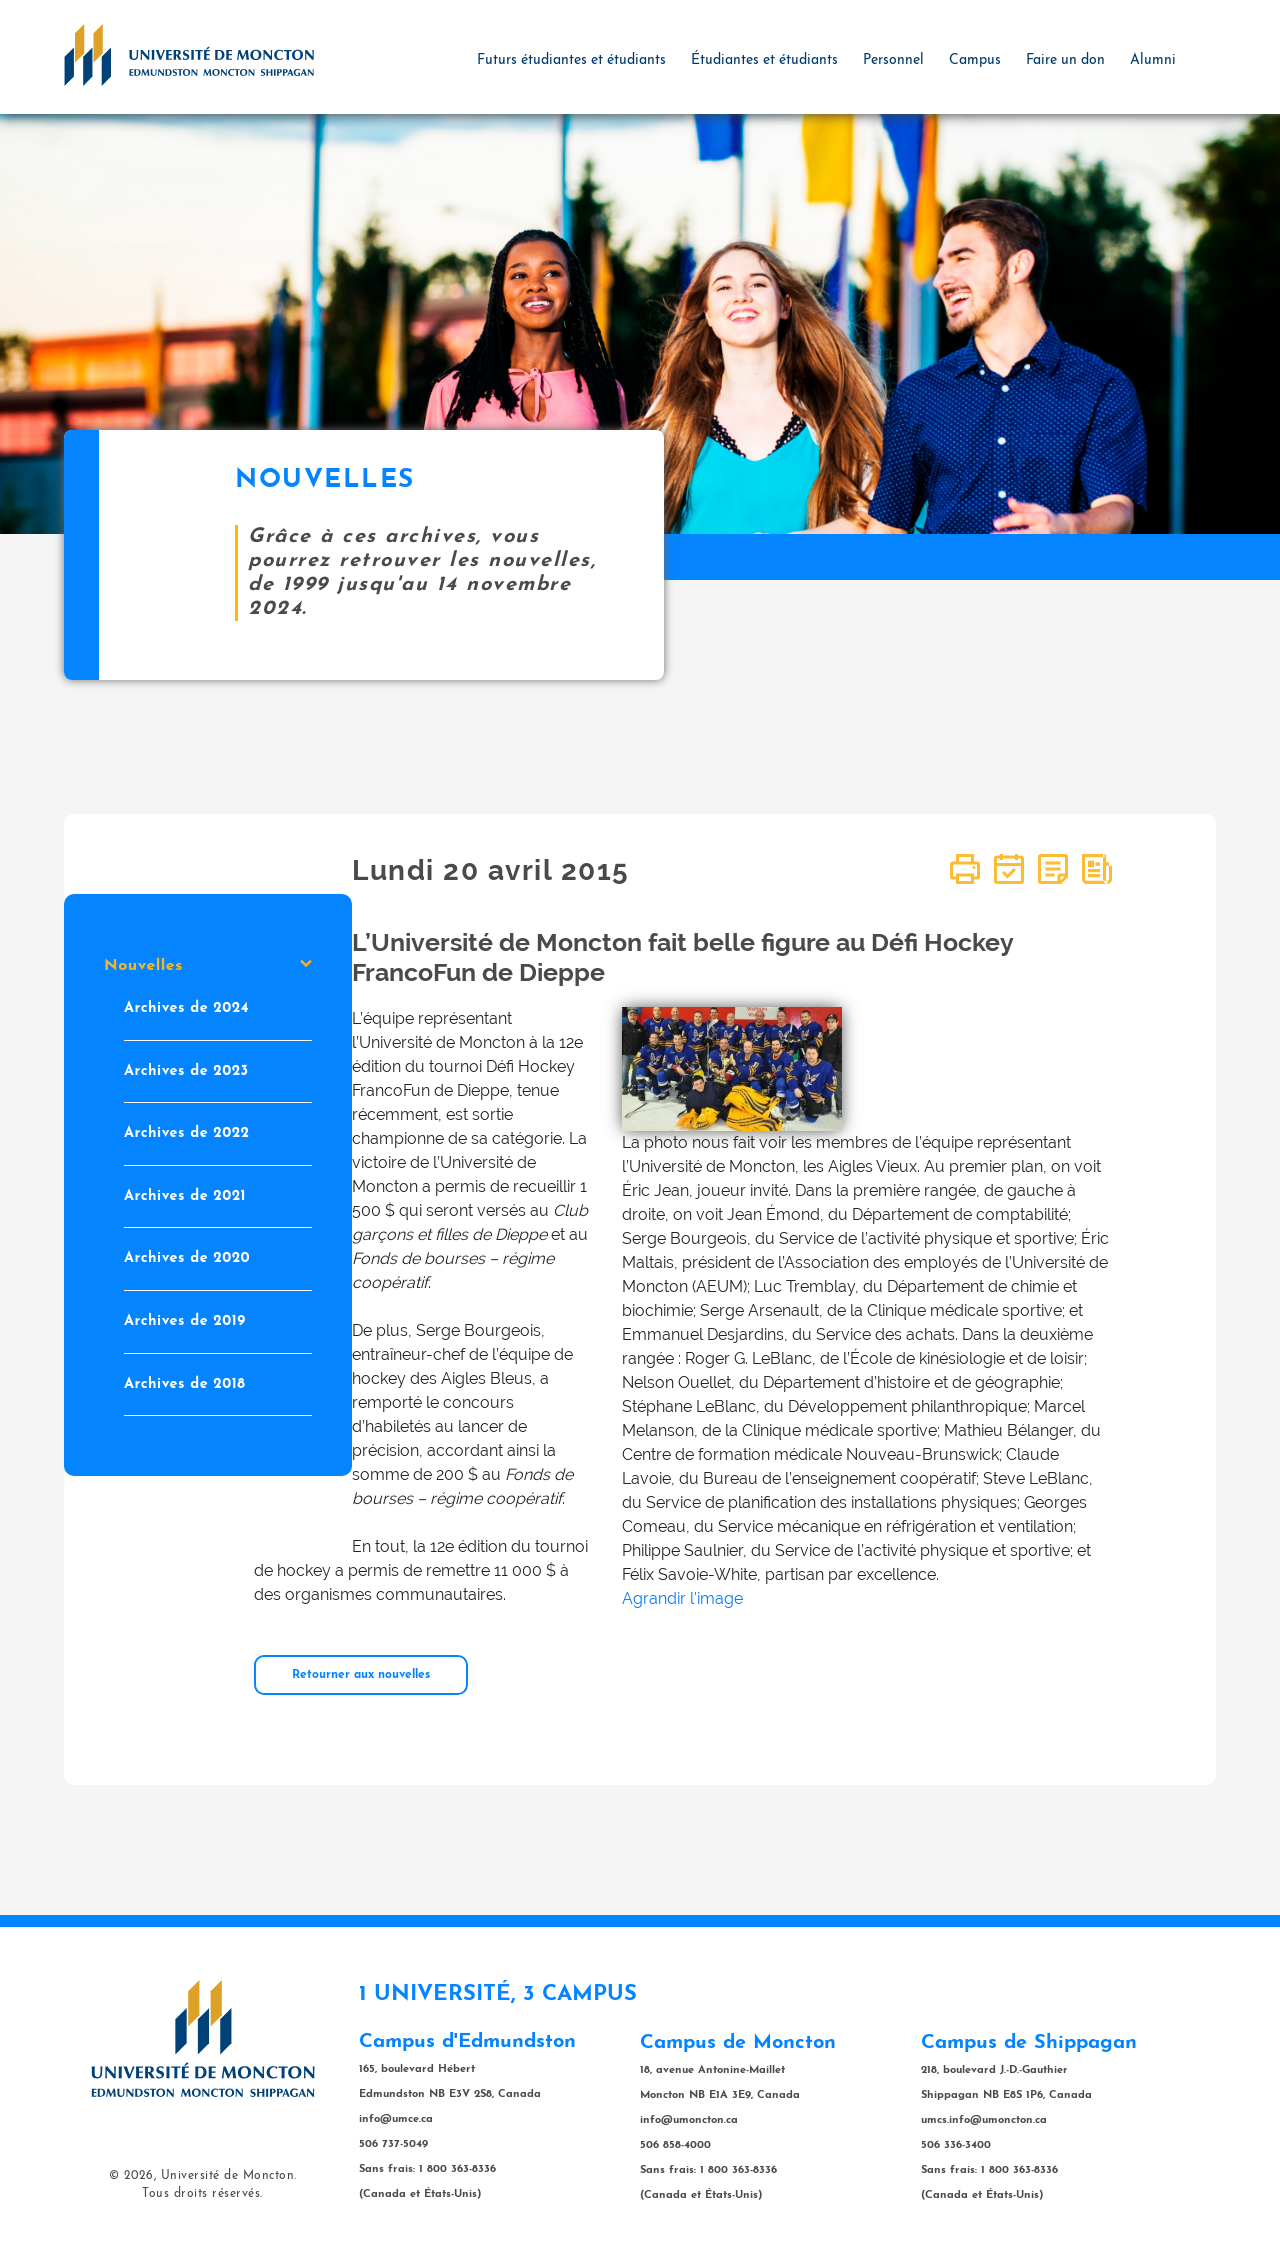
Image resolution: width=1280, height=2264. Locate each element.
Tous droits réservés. (202, 2194)
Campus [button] (975, 60)
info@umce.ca (396, 2119)
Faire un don (1065, 60)
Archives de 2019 (185, 1321)
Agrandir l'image (682, 1598)
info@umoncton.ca (689, 2120)
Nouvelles (208, 966)
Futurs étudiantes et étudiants (571, 60)
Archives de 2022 (187, 1133)
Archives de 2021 (185, 1195)
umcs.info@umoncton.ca (984, 2120)
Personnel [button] (893, 60)
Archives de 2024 (186, 1008)
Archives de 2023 (186, 1070)
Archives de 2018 (184, 1383)
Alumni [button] (1153, 60)
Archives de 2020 (187, 1258)
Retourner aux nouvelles (361, 1675)
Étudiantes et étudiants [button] (764, 60)
